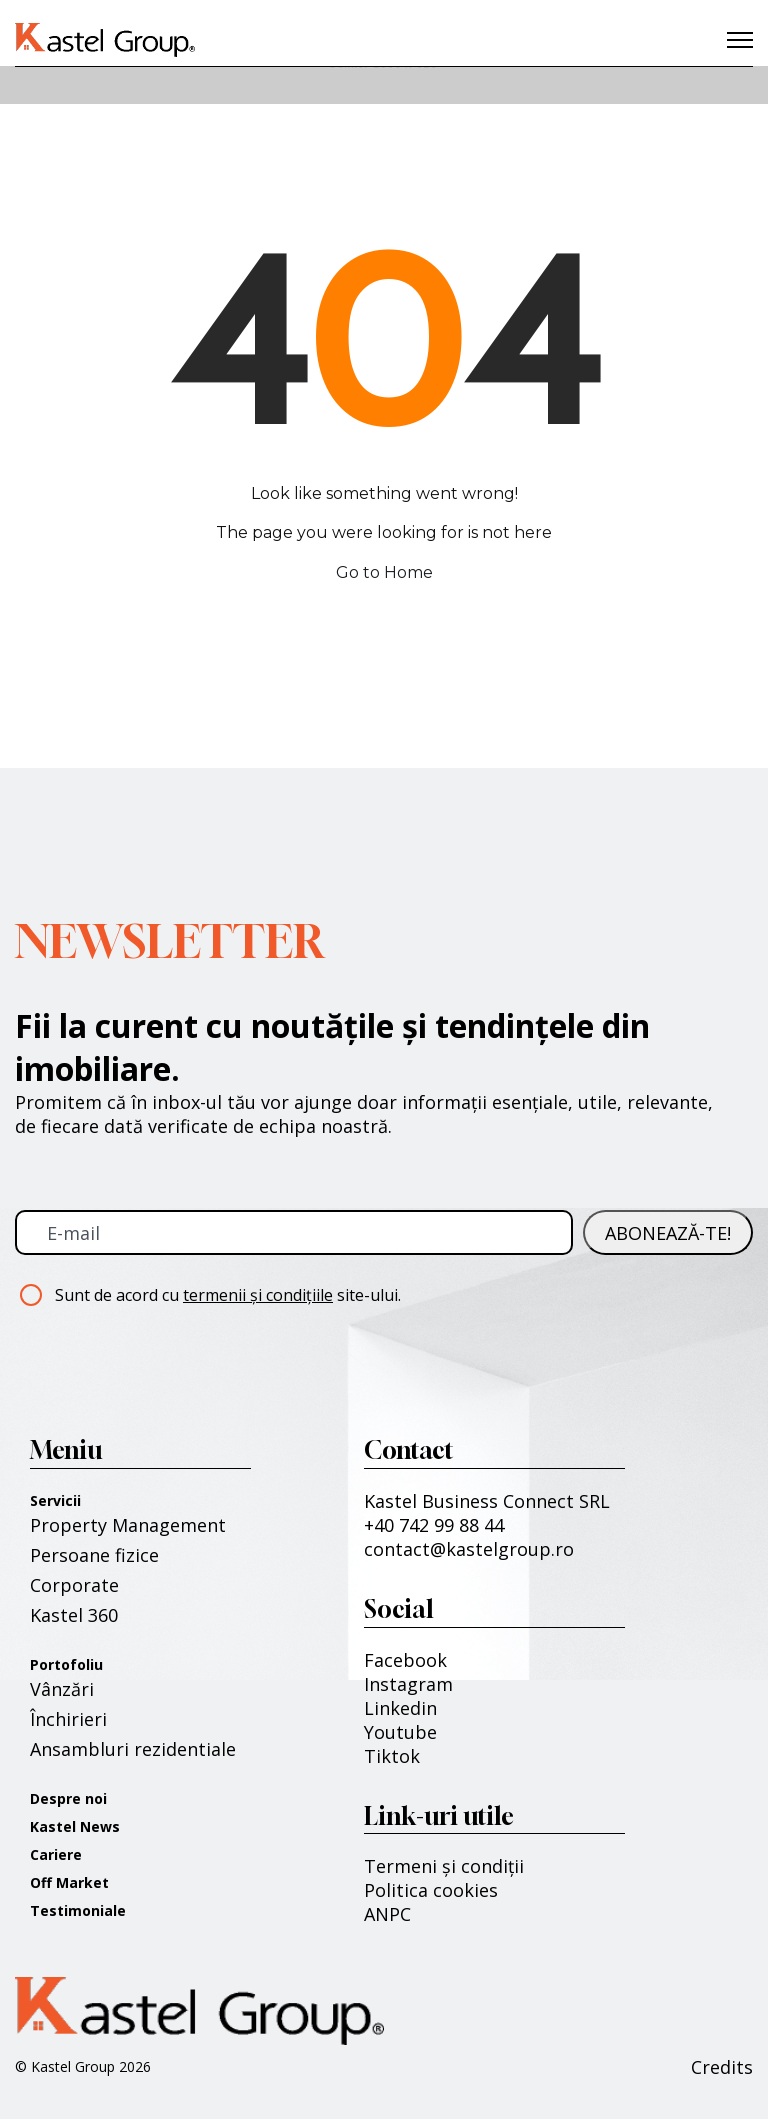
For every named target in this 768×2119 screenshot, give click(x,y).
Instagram (408, 1684)
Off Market (69, 1882)
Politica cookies (431, 1890)
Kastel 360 (74, 1615)
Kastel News (75, 1826)
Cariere (56, 1854)
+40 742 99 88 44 (434, 1525)
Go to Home (384, 572)
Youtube (400, 1732)
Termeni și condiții (444, 1866)
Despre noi (68, 1798)
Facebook (405, 1660)
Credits (722, 2067)
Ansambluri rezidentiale (133, 1749)
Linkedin (400, 1708)
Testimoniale (78, 1910)
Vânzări (62, 1689)
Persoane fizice (94, 1555)
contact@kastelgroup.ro (469, 1549)
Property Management (128, 1525)
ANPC (387, 1914)
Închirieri (68, 1719)
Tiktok (392, 1756)
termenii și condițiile (258, 1295)
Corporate (74, 1585)
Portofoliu (66, 1664)
